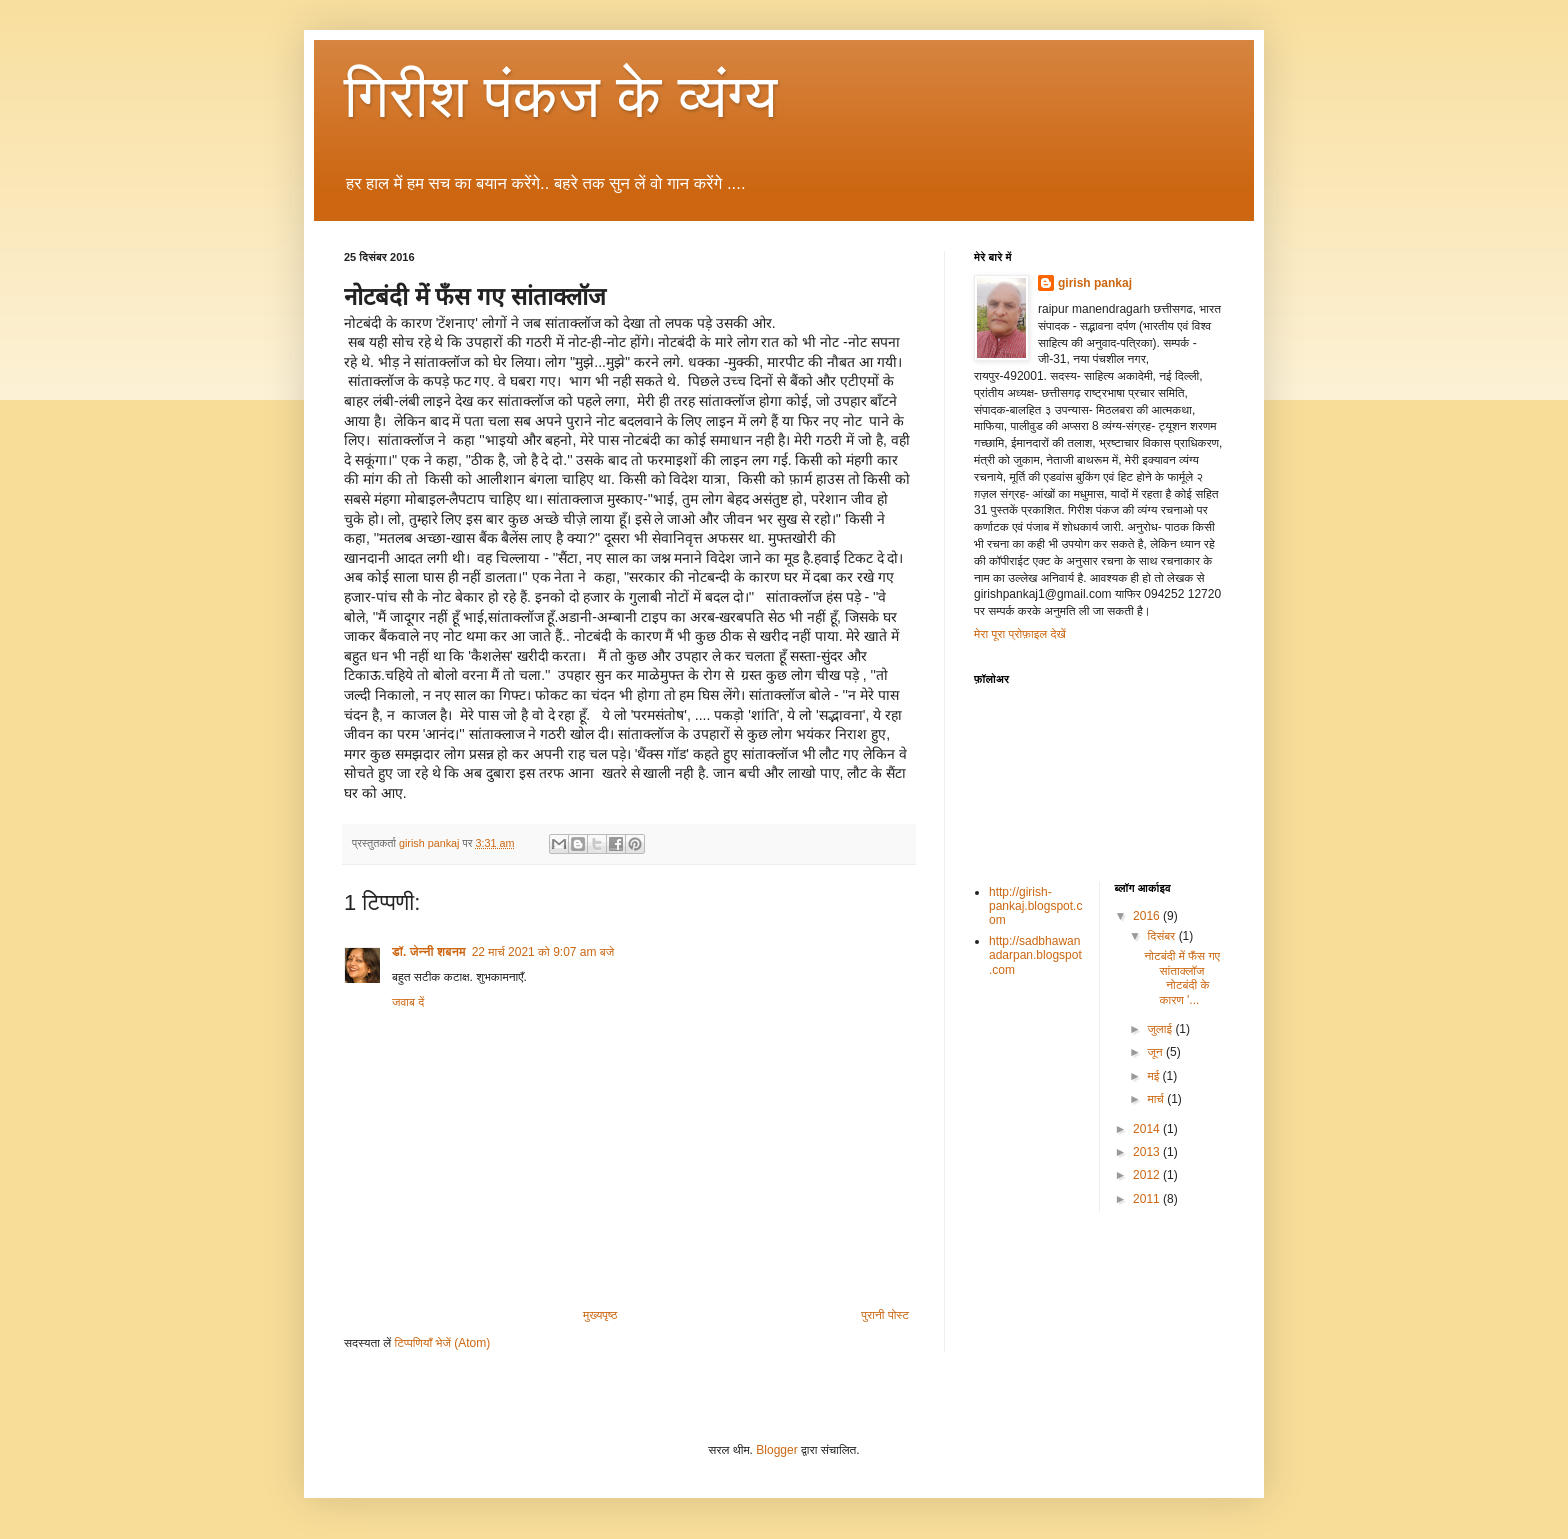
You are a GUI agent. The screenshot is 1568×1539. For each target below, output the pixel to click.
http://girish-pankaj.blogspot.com (1035, 906)
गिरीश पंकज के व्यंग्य (560, 96)
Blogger (776, 1450)
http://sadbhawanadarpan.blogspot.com (1035, 955)
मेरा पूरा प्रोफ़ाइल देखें (1020, 634)
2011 (1148, 1199)
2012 (1148, 1175)
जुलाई (1161, 1029)
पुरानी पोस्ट (885, 1315)
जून (1156, 1052)
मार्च (1157, 1099)
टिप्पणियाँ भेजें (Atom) (443, 1343)
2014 (1148, 1129)
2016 (1148, 916)
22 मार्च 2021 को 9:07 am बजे (543, 952)
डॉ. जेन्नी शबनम (429, 952)
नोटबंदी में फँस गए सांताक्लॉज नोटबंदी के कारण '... (1181, 977)
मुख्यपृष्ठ (600, 1315)
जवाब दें (408, 1002)
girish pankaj (1095, 283)
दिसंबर (1162, 936)
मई (1154, 1076)
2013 (1148, 1152)
